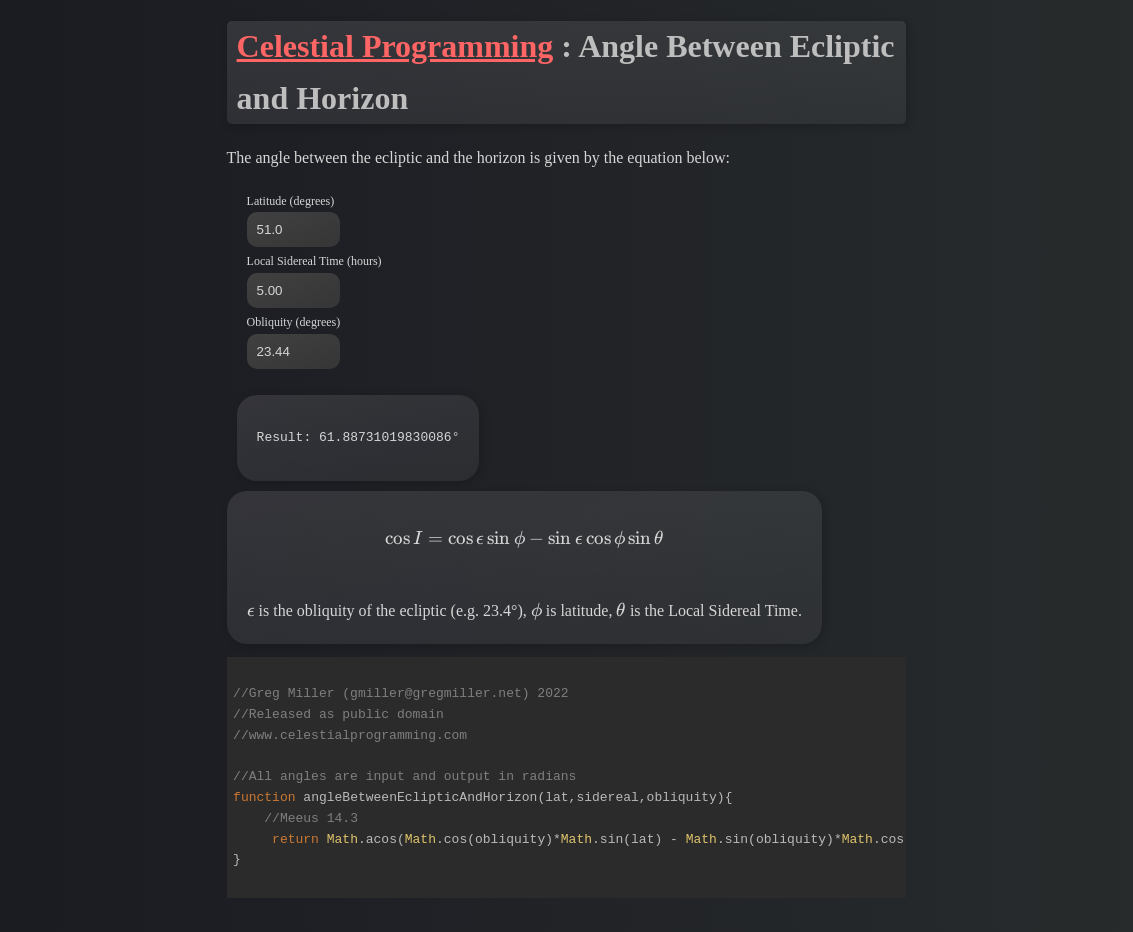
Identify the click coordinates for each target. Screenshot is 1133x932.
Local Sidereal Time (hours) (314, 261)
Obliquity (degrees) (294, 322)
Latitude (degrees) (291, 201)
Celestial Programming (395, 46)
